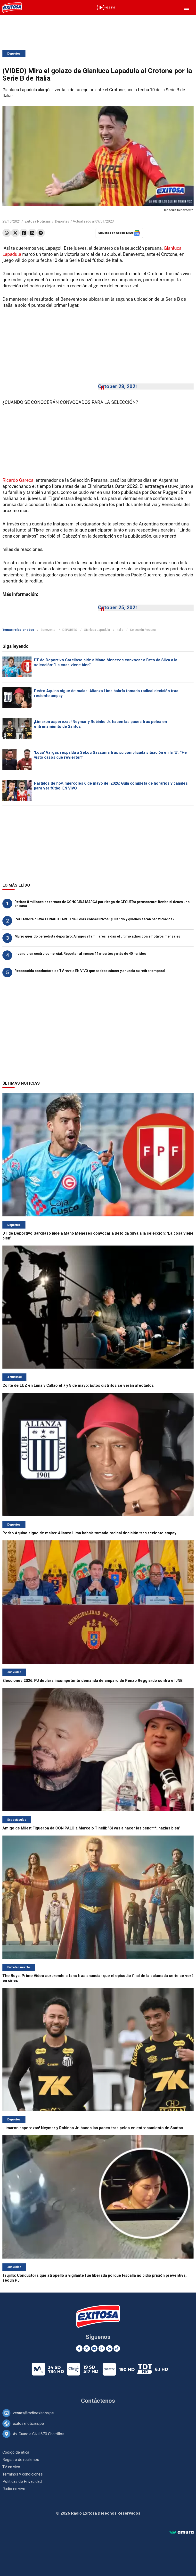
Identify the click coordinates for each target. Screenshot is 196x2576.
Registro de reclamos (20, 2459)
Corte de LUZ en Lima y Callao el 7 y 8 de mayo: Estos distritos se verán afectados (78, 1385)
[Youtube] (94, 2348)
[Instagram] (101, 2348)
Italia (120, 630)
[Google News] (109, 2348)
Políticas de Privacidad (22, 2481)
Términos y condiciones (22, 2474)
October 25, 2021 (118, 607)
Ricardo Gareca (17, 480)
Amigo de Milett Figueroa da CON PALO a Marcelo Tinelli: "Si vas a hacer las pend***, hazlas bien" (91, 1828)
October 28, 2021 (118, 386)
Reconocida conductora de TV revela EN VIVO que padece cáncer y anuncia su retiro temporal (90, 971)
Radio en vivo (13, 2488)
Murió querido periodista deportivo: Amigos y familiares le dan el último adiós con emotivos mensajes (97, 936)
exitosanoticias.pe (28, 2423)
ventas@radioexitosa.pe (33, 2413)
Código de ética (15, 2452)
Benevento (48, 630)
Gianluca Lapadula (97, 630)
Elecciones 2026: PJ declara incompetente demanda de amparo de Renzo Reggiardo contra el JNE (92, 1680)
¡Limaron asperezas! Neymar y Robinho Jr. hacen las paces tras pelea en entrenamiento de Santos (92, 2128)
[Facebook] (79, 2348)
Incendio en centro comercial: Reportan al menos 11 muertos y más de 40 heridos (80, 954)
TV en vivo (11, 2467)
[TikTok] (117, 2348)
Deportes (14, 53)
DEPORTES (69, 630)
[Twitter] (86, 2348)
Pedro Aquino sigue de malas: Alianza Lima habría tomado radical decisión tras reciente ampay (89, 1533)
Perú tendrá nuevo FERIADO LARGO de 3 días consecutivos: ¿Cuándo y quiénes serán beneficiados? (94, 919)
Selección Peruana (143, 630)
